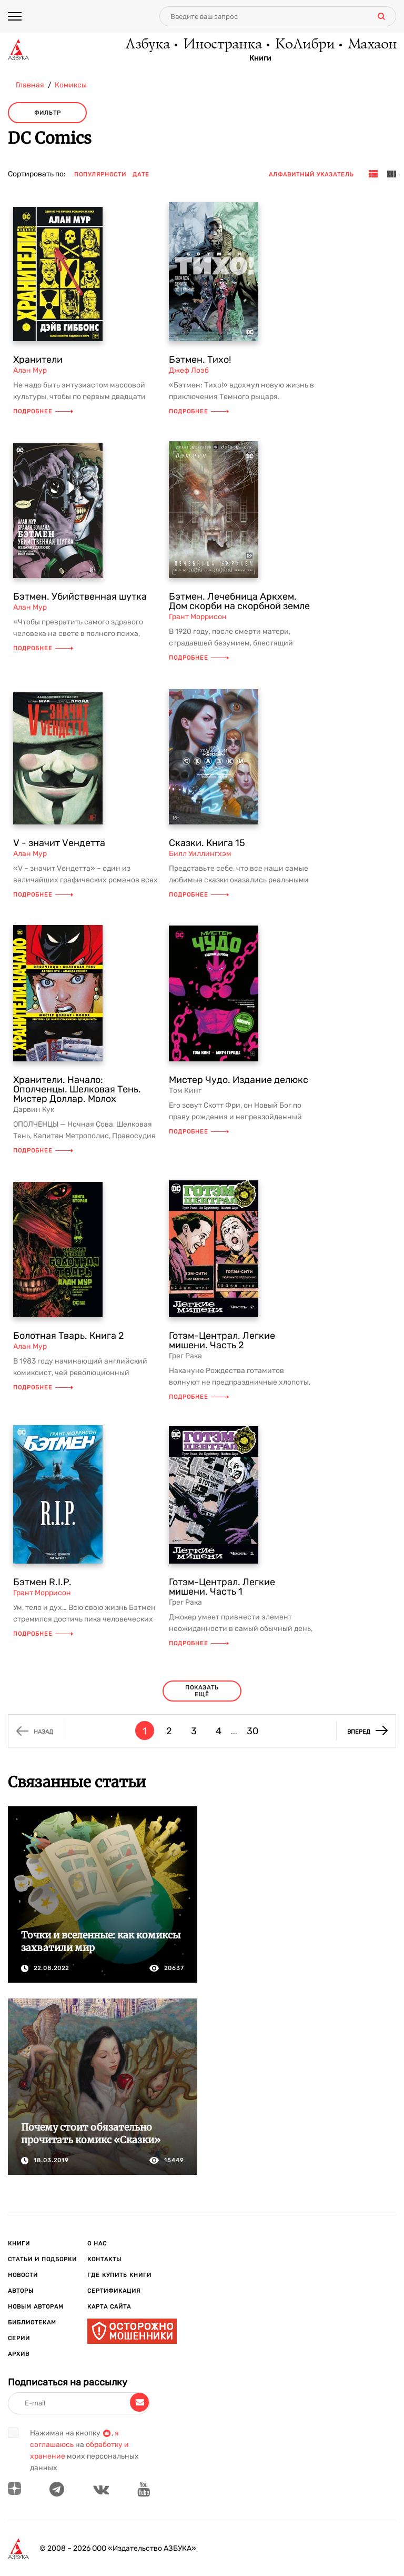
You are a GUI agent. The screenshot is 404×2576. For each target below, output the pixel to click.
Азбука (147, 44)
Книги (260, 58)
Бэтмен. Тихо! (200, 359)
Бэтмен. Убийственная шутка (80, 596)
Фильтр (47, 113)
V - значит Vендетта (59, 843)
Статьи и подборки (42, 2259)
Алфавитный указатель (311, 174)
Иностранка (222, 44)
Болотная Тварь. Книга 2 (68, 1335)
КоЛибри (304, 44)
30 (252, 1731)
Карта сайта (109, 2306)
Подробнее (43, 411)
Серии (19, 2338)
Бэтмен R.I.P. (42, 1582)
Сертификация (113, 2290)
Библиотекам (32, 2322)
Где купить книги (119, 2275)
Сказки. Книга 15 (207, 843)
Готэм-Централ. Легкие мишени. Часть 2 (222, 1340)
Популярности (100, 174)
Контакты (104, 2259)
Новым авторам (36, 2306)
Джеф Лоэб (189, 370)
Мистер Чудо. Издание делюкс (238, 1080)
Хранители (38, 359)
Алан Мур (30, 370)
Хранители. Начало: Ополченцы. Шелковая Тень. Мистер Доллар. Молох (77, 1089)
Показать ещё (202, 1691)
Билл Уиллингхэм (200, 853)
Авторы (21, 2290)
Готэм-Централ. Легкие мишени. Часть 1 (222, 1586)
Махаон (371, 44)
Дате (141, 174)
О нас (97, 2243)
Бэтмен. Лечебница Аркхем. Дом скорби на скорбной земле (239, 601)
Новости (23, 2275)
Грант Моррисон (198, 616)
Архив (18, 2354)
